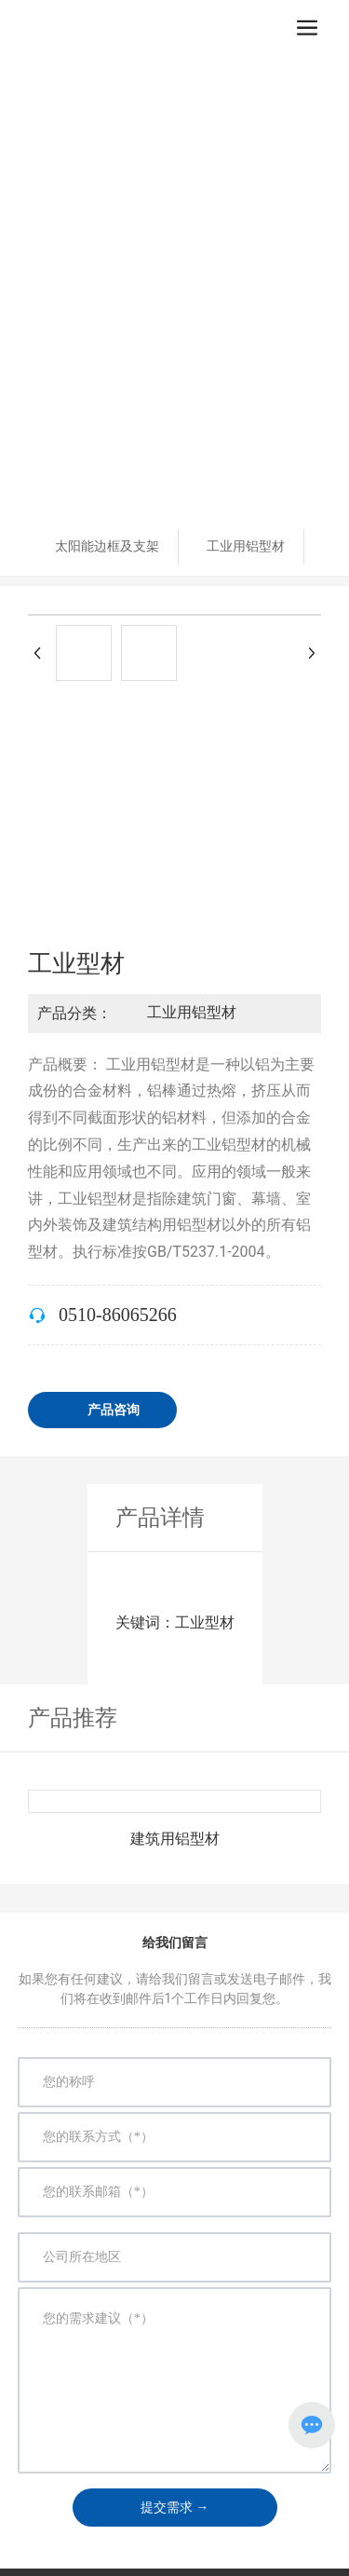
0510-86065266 (118, 1314)
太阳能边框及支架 (107, 545)
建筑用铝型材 (175, 1838)
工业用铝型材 (246, 545)
